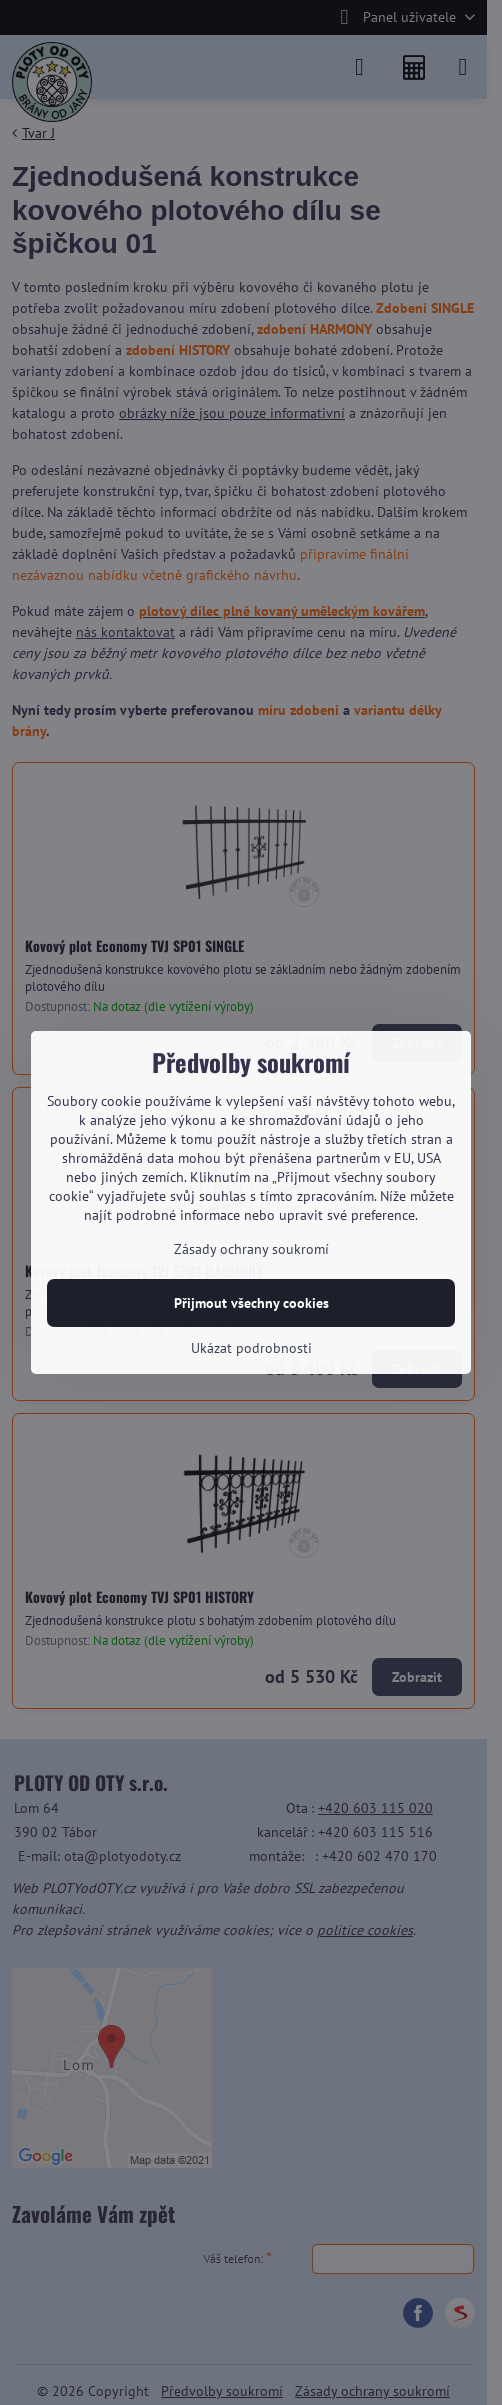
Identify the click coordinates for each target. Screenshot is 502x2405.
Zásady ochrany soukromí (251, 1249)
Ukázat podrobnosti (251, 1348)
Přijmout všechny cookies (251, 1303)
